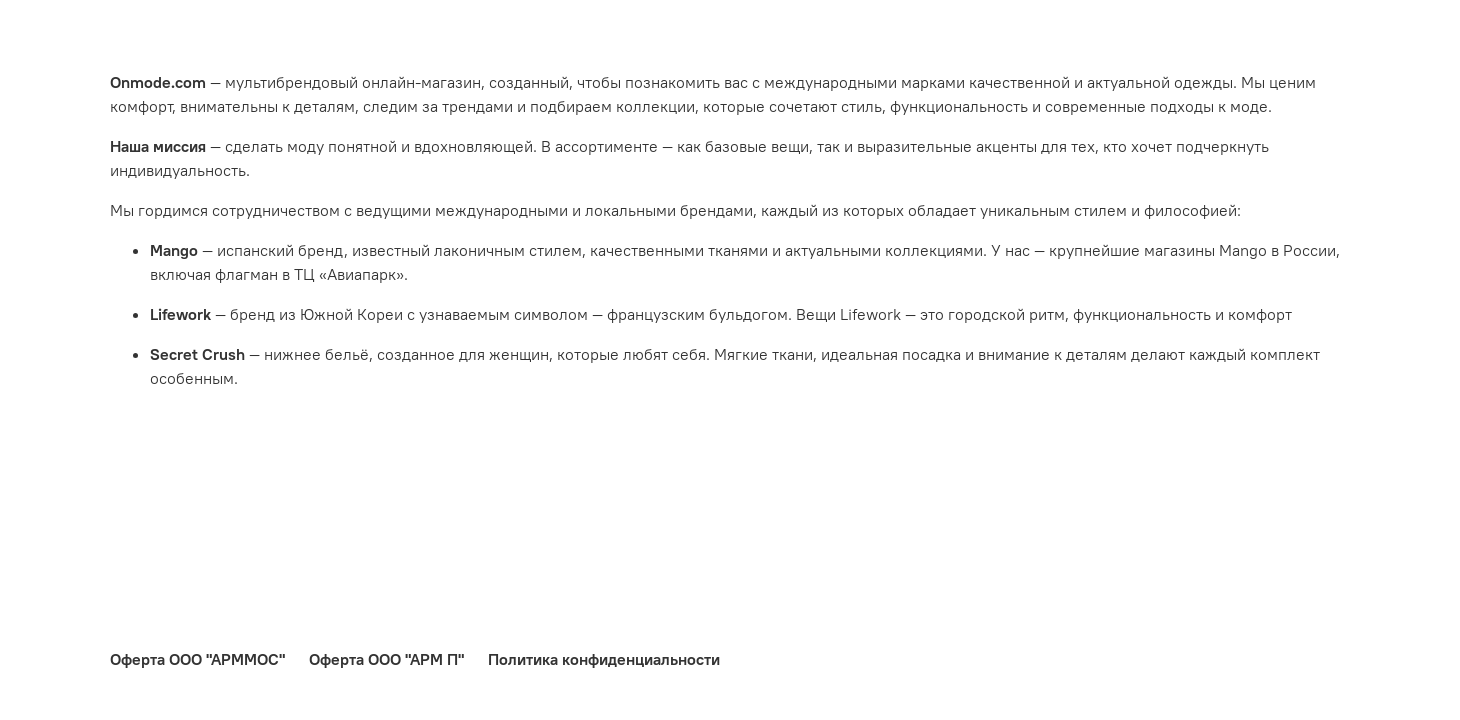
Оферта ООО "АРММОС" (197, 659)
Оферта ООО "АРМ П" (386, 659)
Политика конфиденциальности (604, 659)
